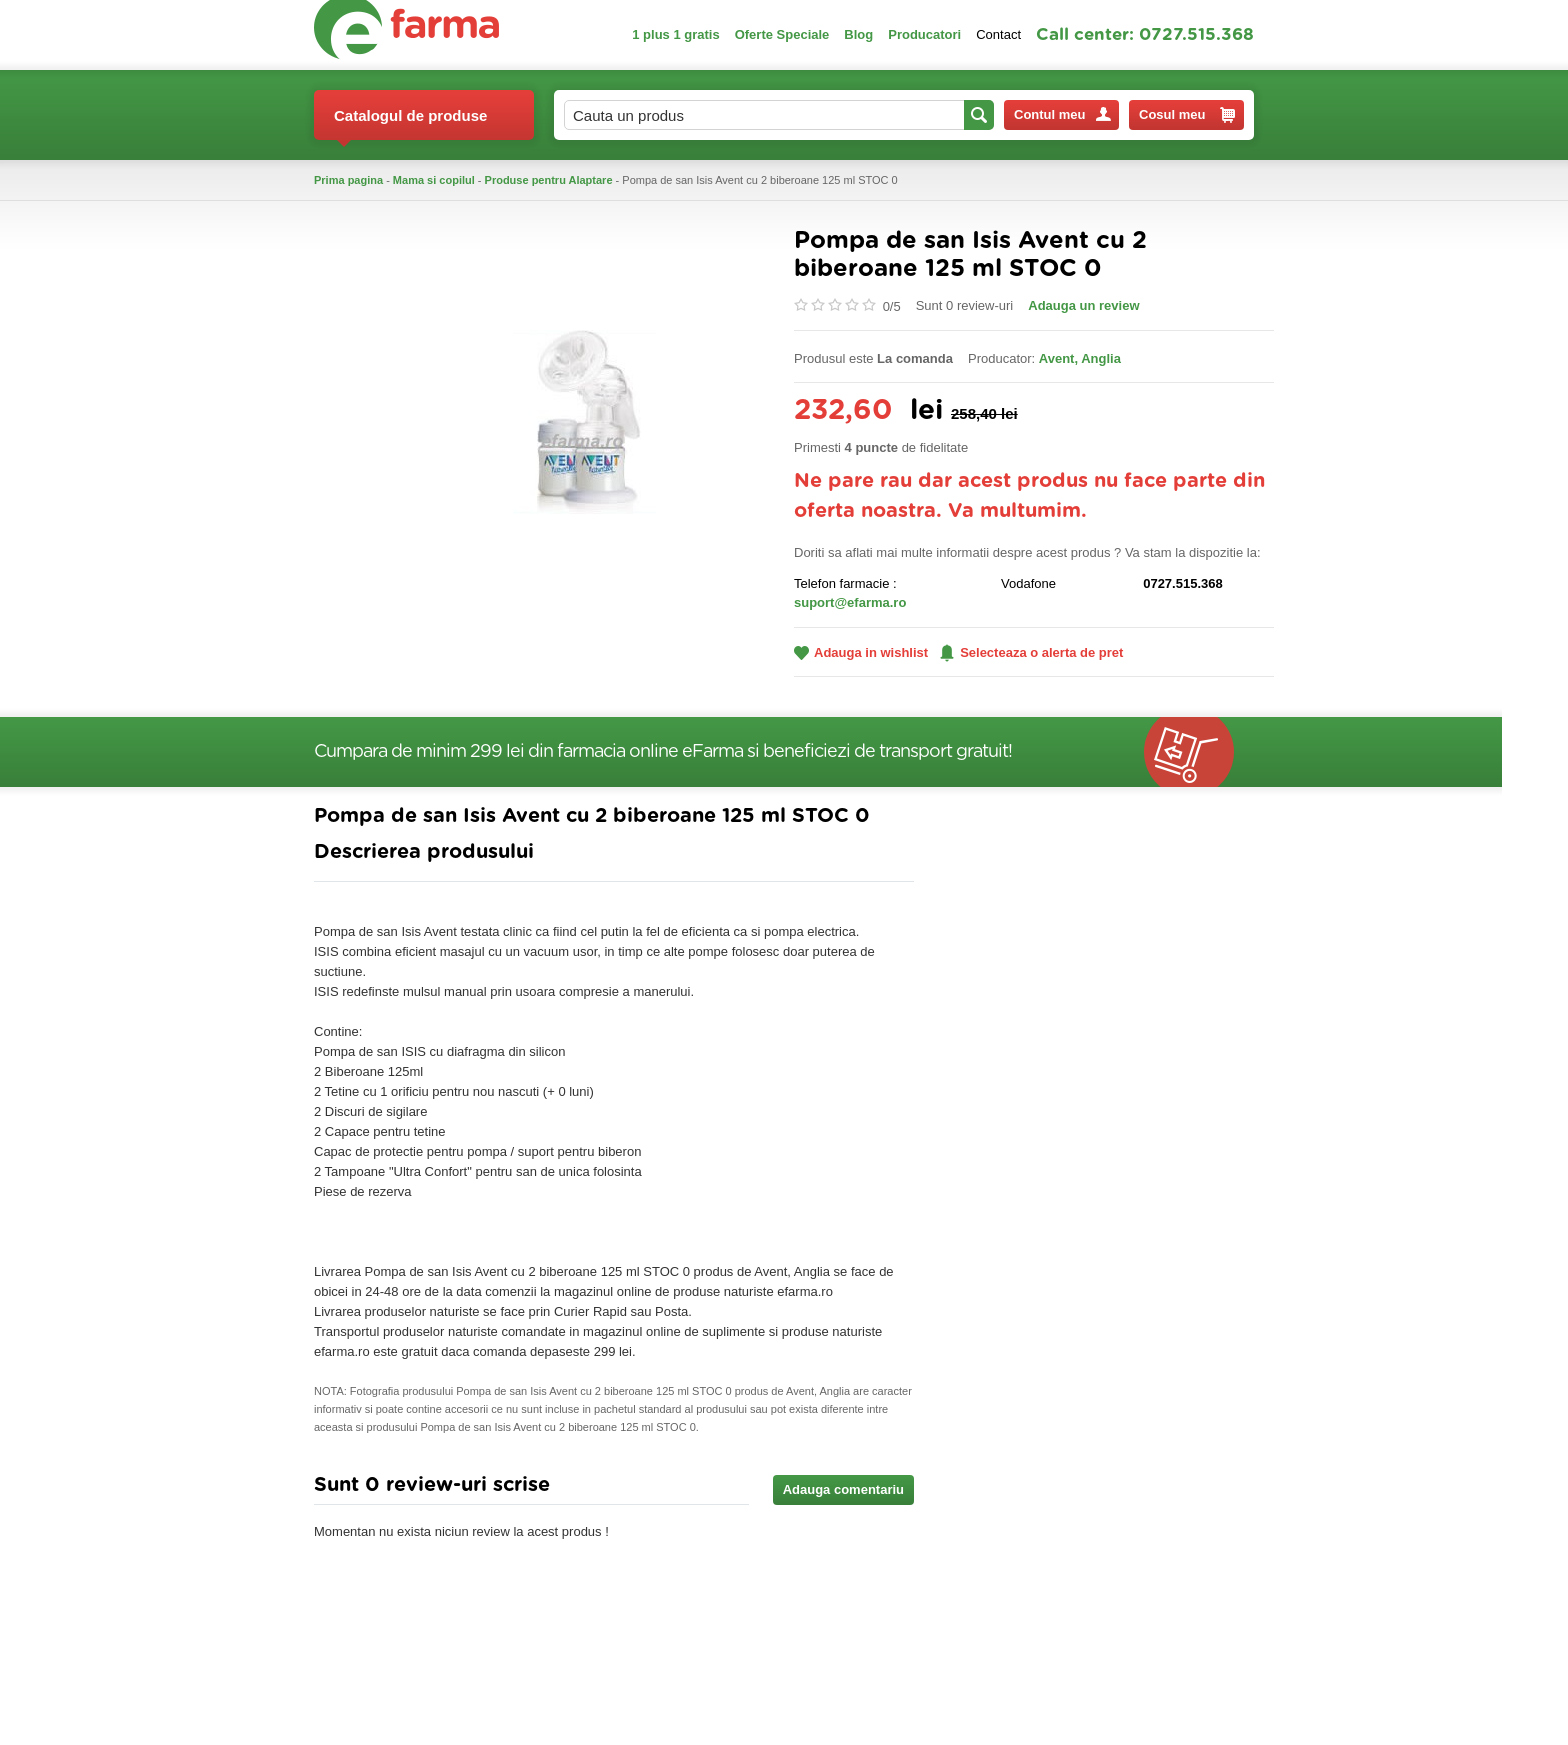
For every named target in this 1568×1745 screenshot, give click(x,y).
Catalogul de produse (410, 123)
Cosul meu (1187, 115)
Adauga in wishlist (861, 652)
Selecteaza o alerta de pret (1031, 653)
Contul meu (1062, 114)
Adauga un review (1083, 305)
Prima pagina (348, 180)
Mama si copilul (434, 180)
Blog (858, 34)
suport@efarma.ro (850, 602)
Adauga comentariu (843, 1489)
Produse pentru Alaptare (549, 180)
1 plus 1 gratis (675, 34)
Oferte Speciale (782, 34)
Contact (998, 34)
